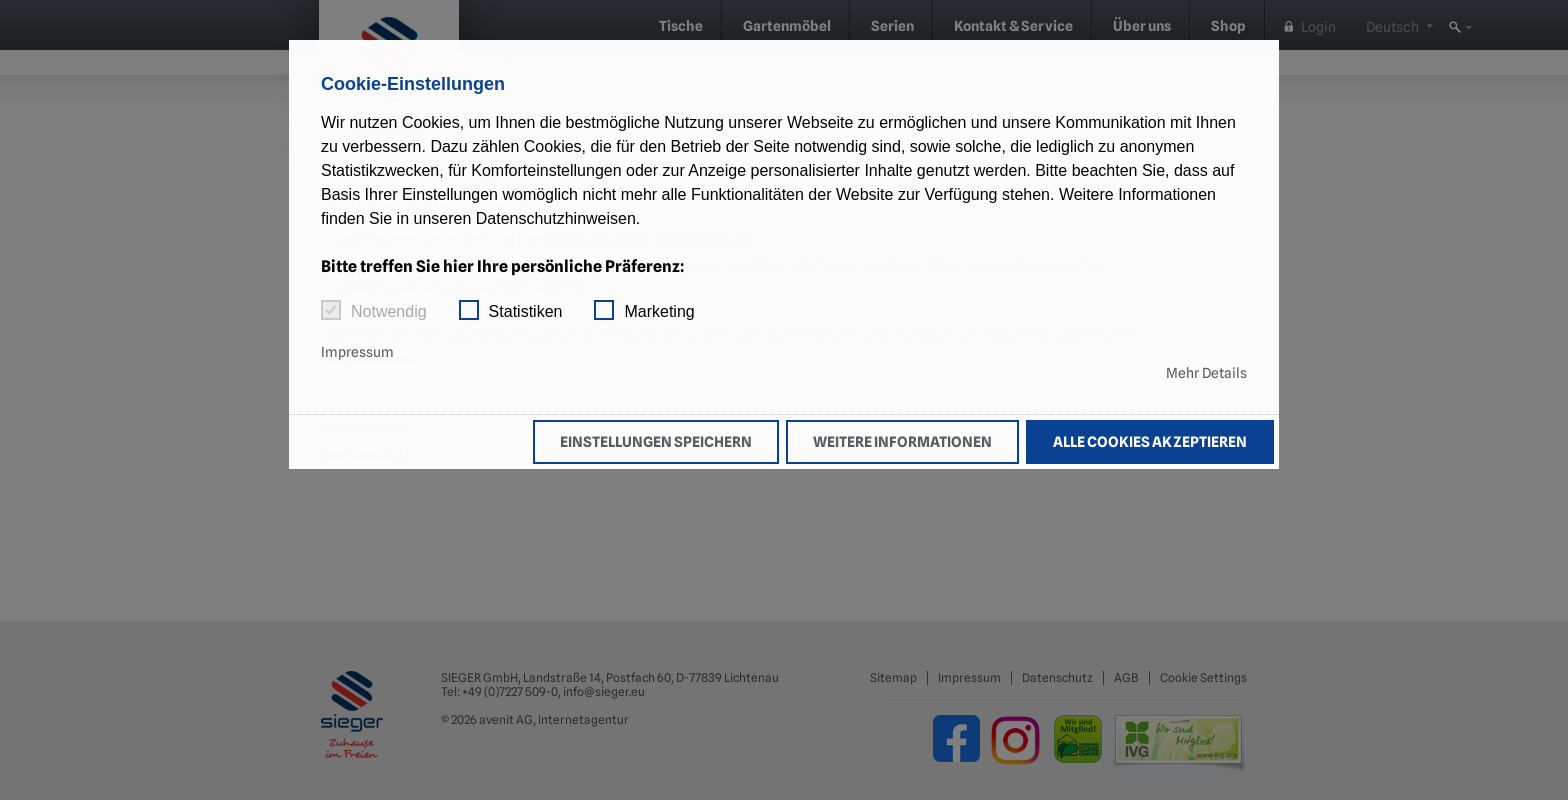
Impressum (357, 352)
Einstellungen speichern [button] (656, 441)
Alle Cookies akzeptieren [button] (1150, 441)
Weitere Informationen (902, 441)
